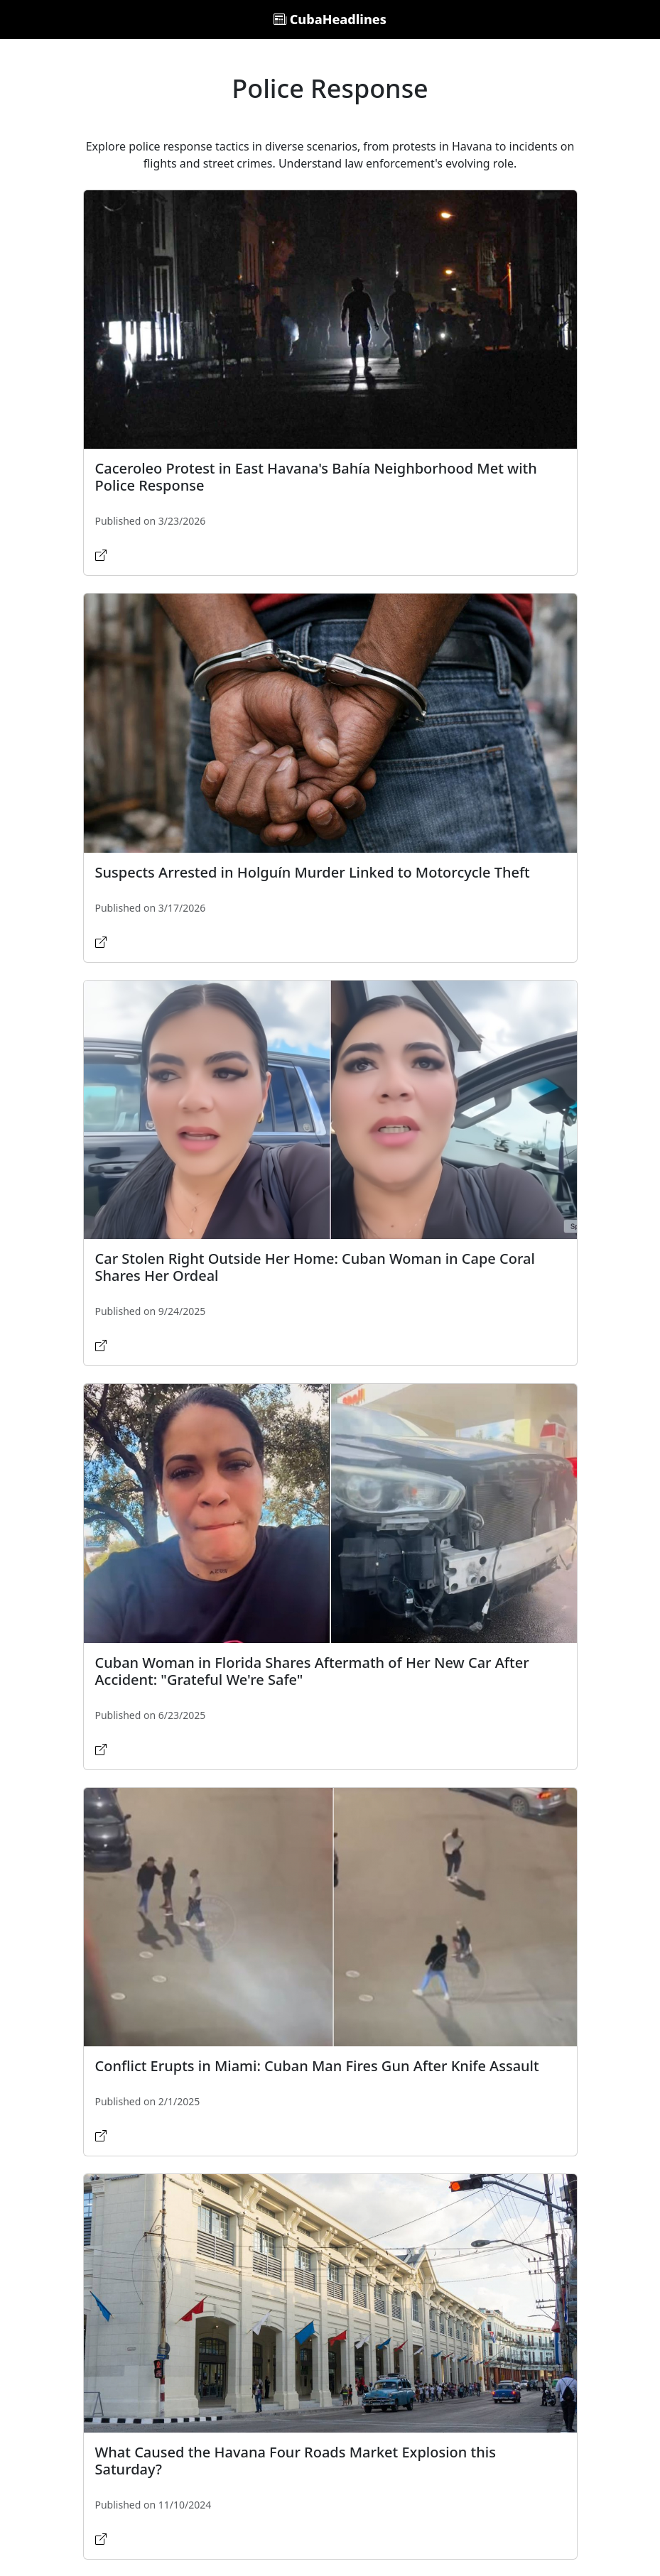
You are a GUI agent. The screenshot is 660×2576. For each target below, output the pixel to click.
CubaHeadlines (330, 19)
